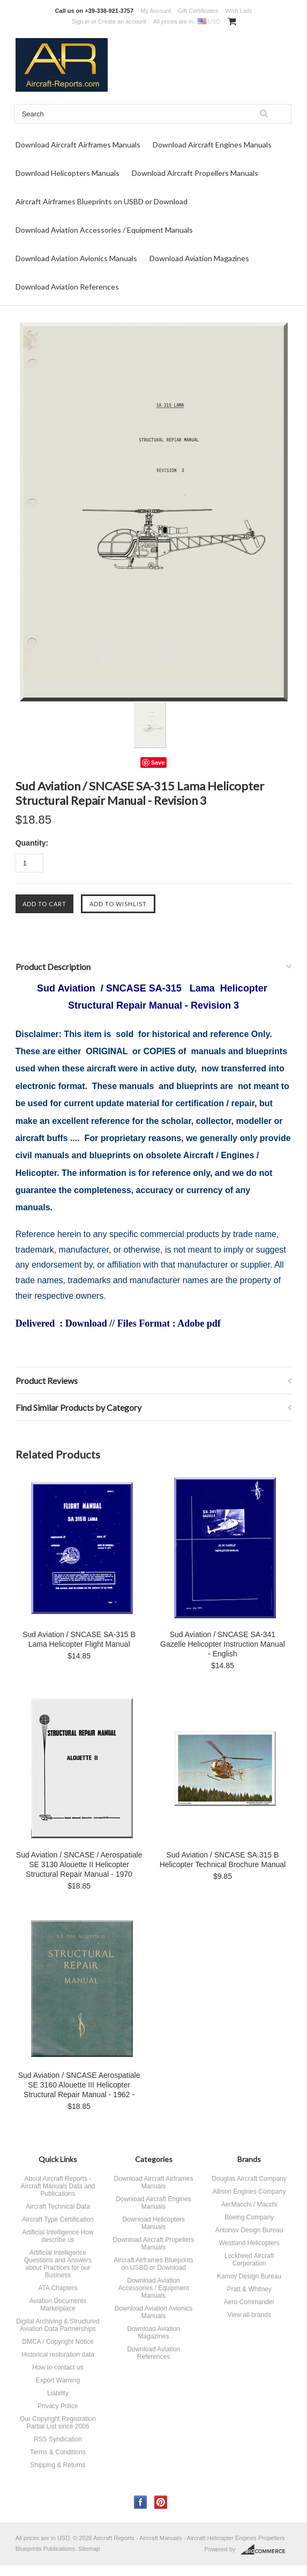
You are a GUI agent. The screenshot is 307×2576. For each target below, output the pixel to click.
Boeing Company (249, 2217)
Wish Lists (238, 11)
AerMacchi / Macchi (249, 2204)
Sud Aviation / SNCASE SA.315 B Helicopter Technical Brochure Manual (223, 1859)
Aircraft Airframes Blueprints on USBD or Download (102, 201)
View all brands (249, 2315)
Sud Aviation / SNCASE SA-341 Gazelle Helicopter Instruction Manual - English (222, 1644)
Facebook (140, 2502)
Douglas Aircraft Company (249, 2178)
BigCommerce (266, 2550)
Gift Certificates (198, 11)
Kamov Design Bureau (249, 2276)
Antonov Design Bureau (249, 2230)
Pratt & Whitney (249, 2289)
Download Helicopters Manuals (67, 172)
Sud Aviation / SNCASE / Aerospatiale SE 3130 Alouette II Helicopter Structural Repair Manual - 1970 (79, 1864)
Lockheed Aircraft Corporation (249, 2259)
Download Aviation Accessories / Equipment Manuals (104, 229)
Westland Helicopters (249, 2243)
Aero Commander (249, 2302)
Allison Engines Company (249, 2191)
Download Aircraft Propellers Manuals (195, 172)
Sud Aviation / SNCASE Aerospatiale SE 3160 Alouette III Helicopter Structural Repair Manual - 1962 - (79, 2085)
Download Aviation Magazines (199, 258)
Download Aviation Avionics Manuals (76, 258)
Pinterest (161, 2502)
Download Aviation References (67, 286)
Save (158, 762)
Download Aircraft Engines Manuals (212, 144)
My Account (155, 11)
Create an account (122, 21)
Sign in (80, 21)
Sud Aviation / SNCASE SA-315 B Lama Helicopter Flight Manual (79, 1639)
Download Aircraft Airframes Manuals (78, 144)
